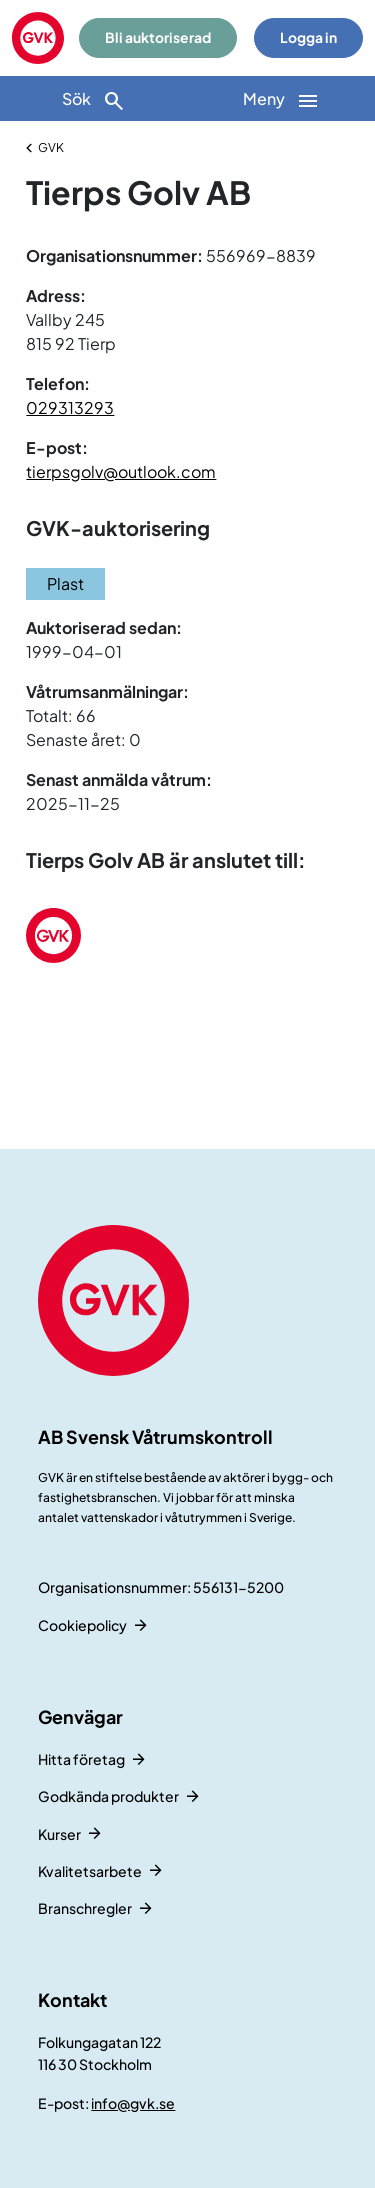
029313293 (70, 407)
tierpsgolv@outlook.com (121, 471)
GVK (51, 147)
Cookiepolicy (82, 1625)
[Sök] (94, 98)
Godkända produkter (108, 1796)
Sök (94, 100)
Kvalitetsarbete (90, 1871)
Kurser (59, 1834)
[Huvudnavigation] (282, 98)
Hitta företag (81, 1759)
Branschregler (85, 1908)
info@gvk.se (133, 2103)
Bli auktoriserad (158, 37)
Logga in (308, 37)
